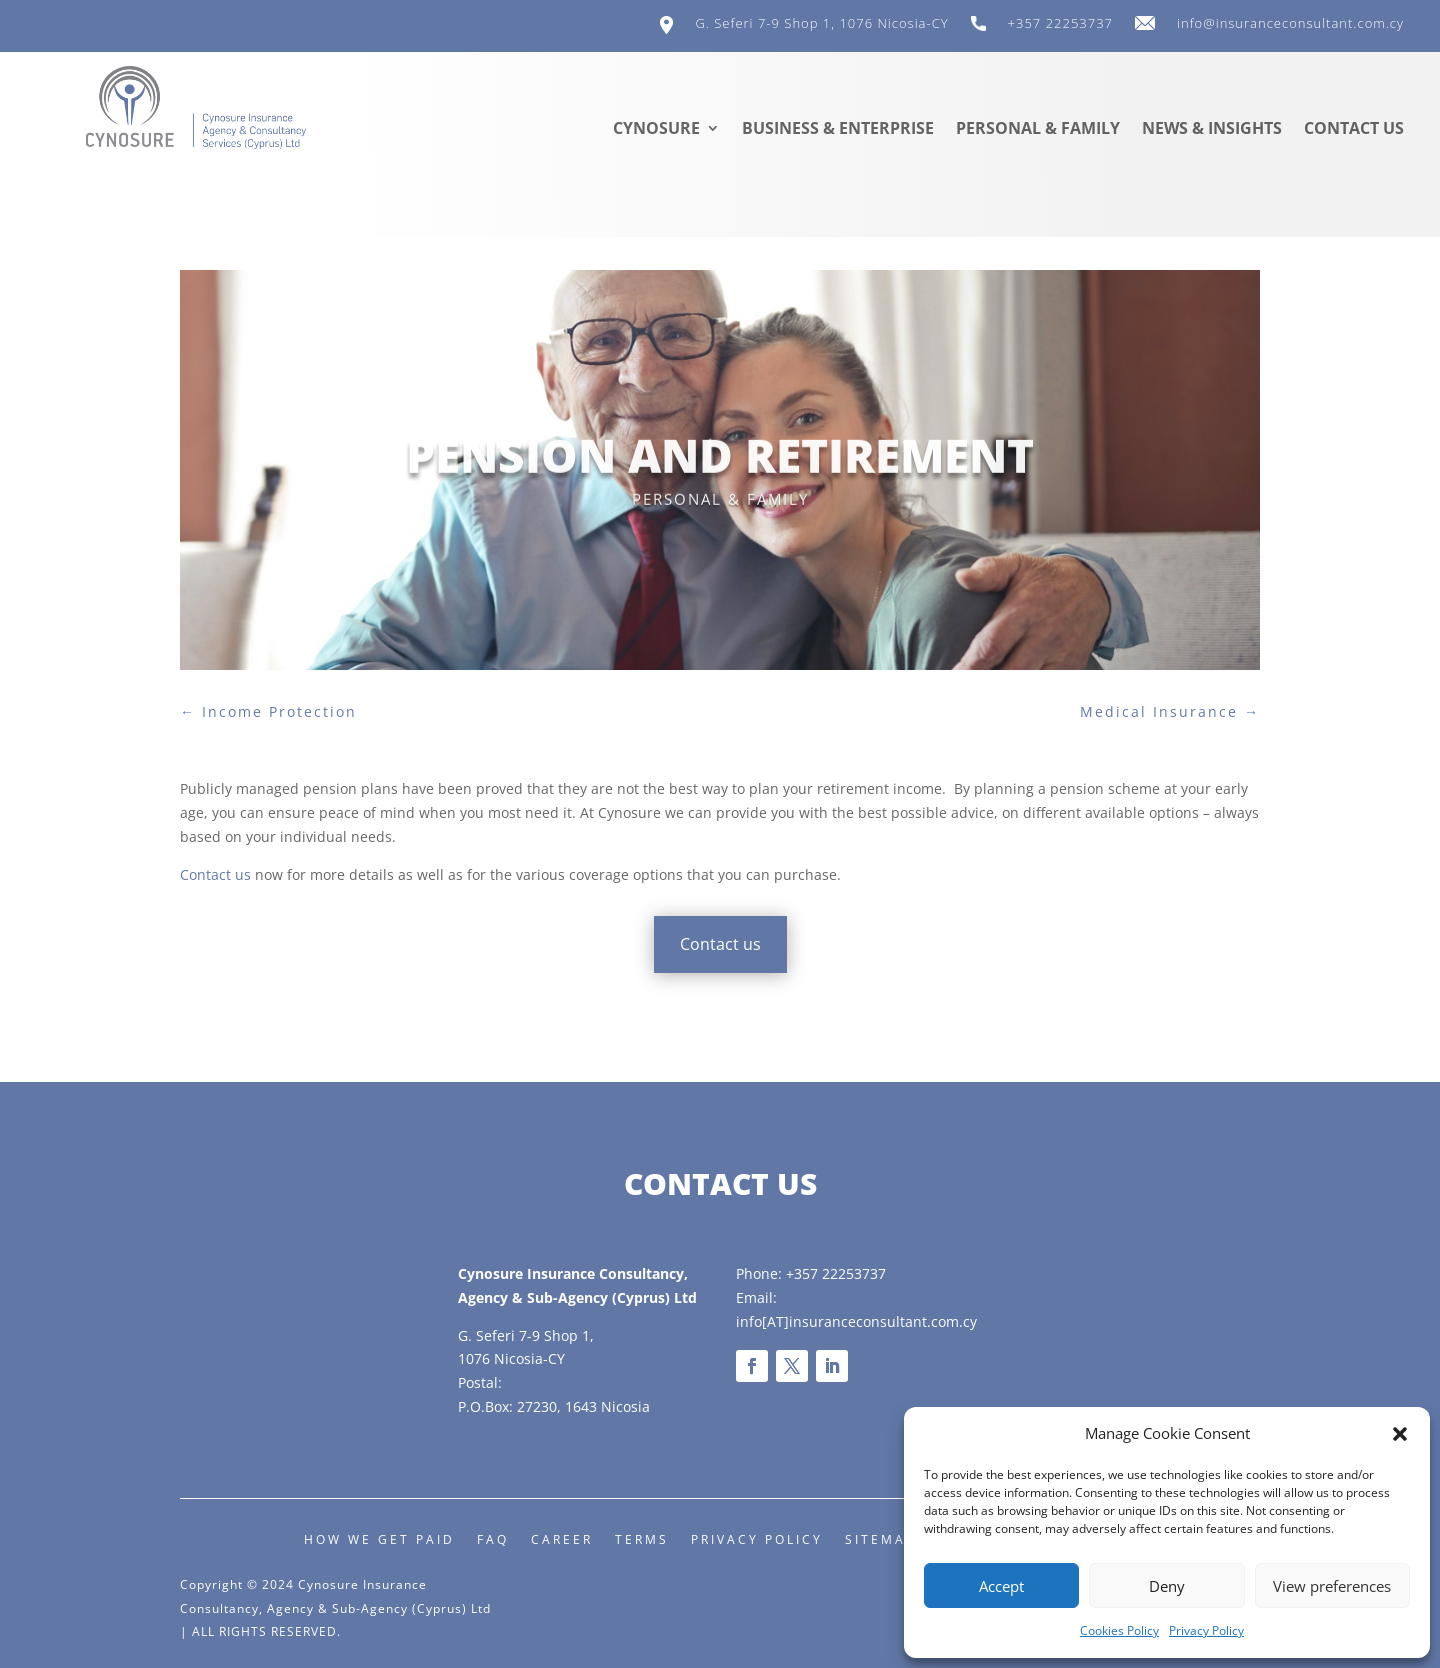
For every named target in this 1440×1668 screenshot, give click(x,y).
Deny (1167, 1586)
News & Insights (1212, 130)
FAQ (493, 1539)
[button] (1400, 1434)
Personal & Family (1038, 130)
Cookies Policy (1119, 1630)
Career (562, 1539)
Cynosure (656, 130)
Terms (642, 1539)
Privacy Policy (1206, 1630)
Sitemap (880, 1539)
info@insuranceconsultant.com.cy (1290, 24)
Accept (1001, 1586)
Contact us (1354, 130)
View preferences (1332, 1586)
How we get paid (379, 1539)
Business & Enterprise (838, 130)
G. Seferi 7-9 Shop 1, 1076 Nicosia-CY (821, 24)
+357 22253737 (1060, 24)
